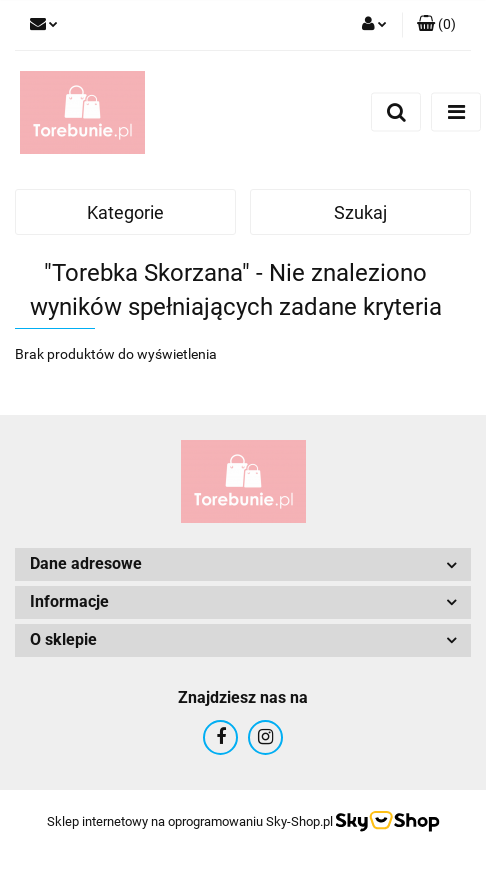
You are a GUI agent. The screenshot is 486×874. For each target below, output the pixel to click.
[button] (436, 25)
